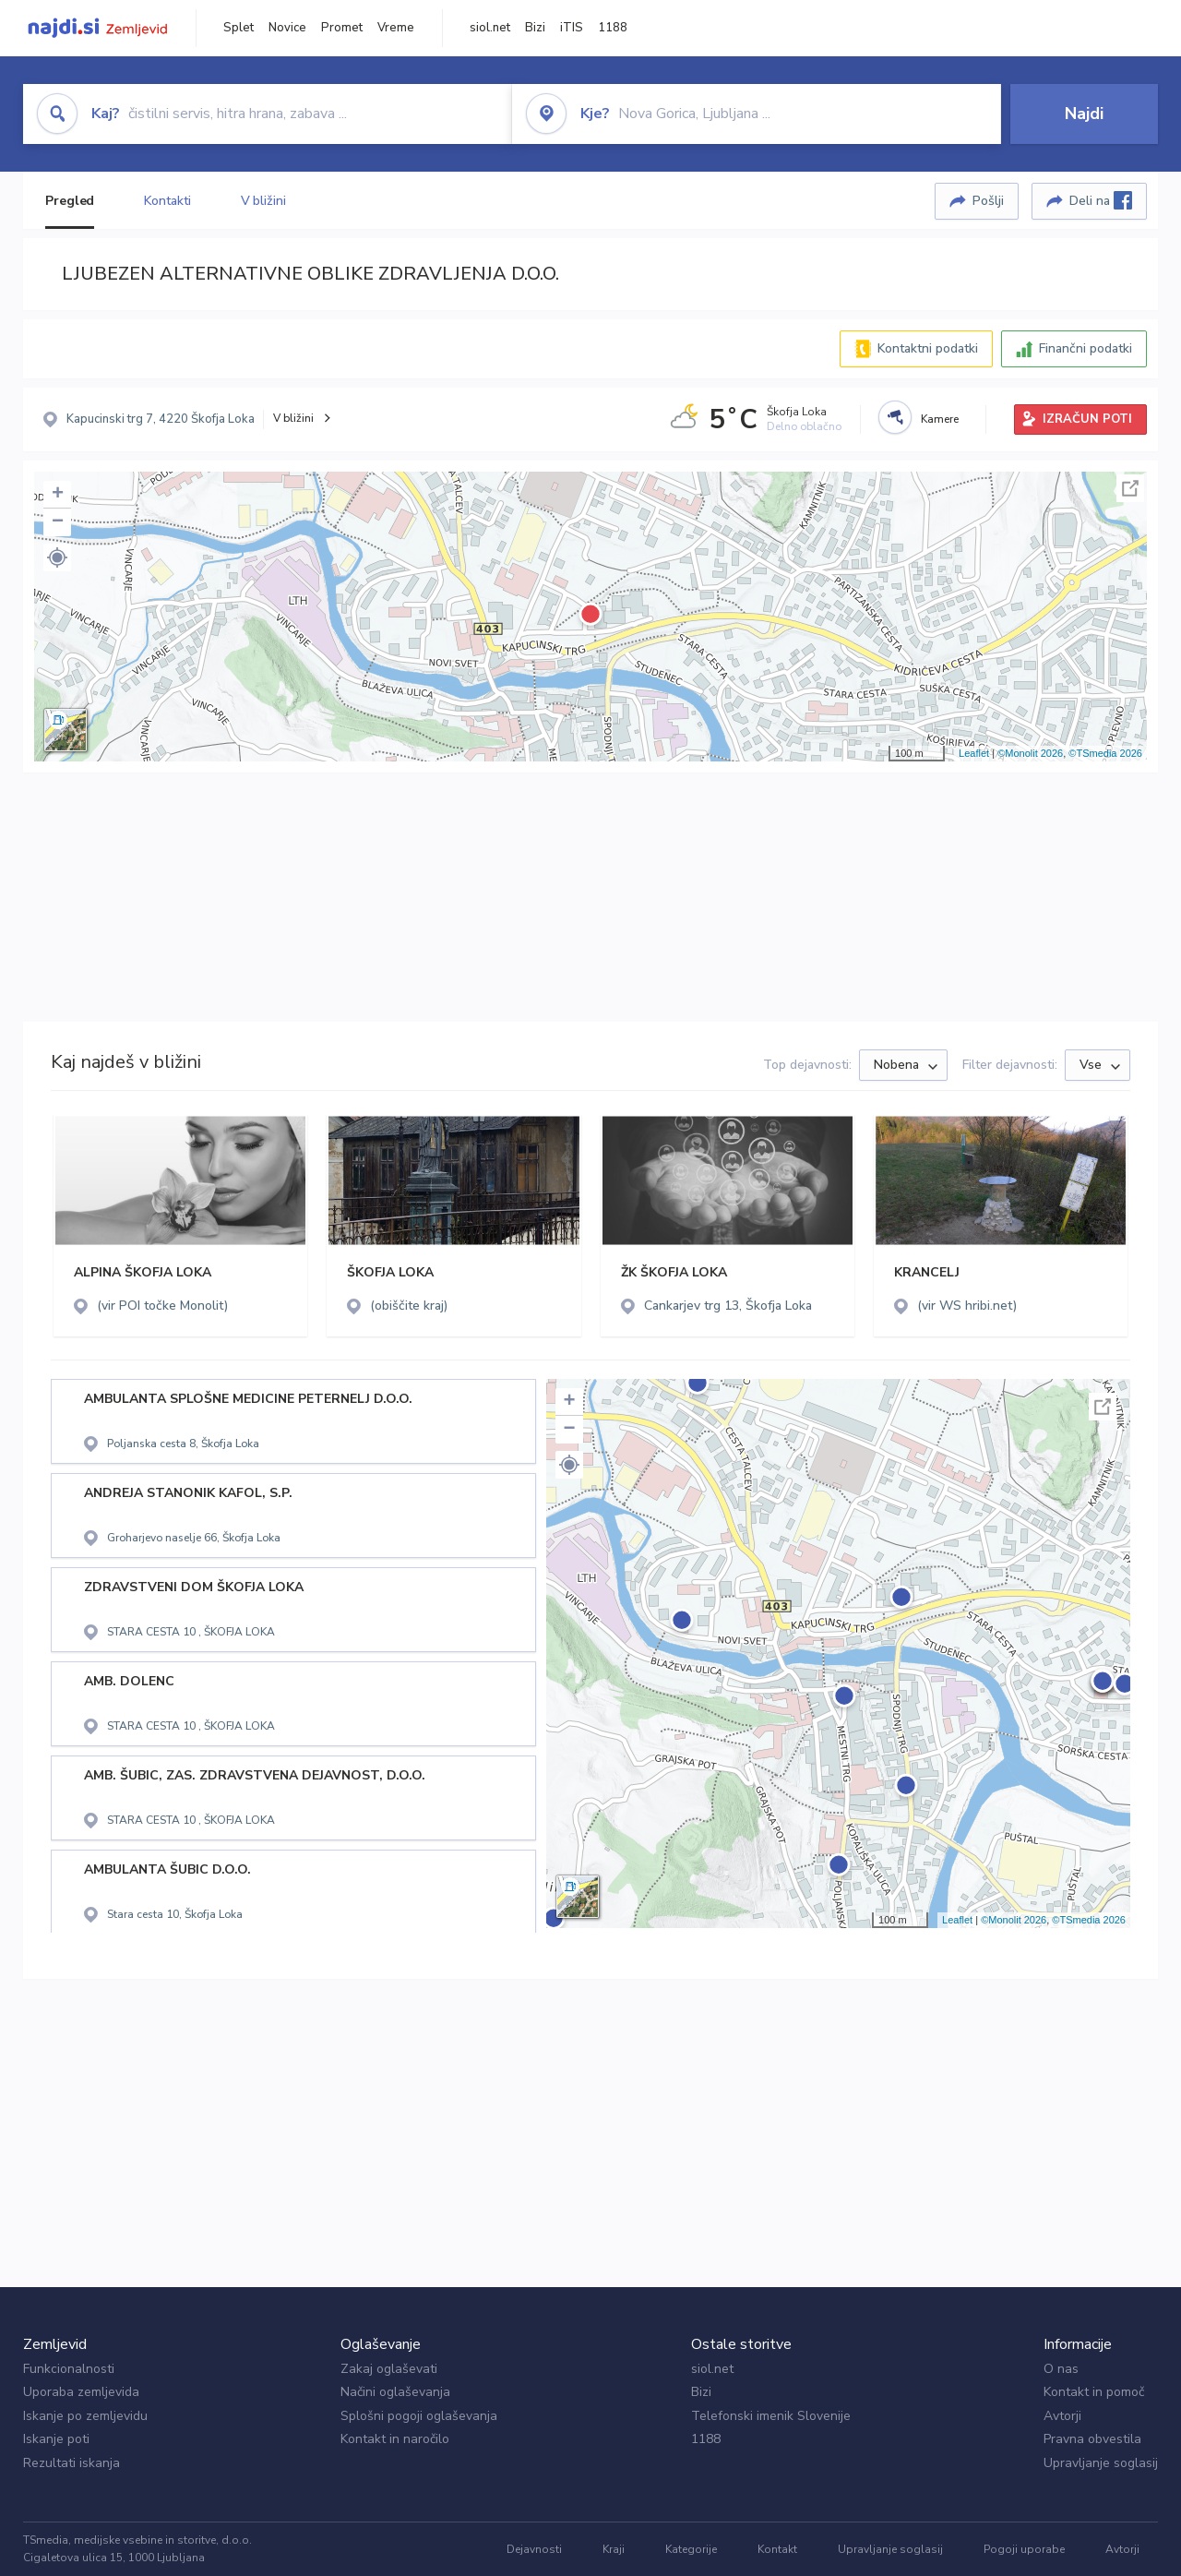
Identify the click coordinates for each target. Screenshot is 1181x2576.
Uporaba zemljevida (81, 2392)
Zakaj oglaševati (388, 2369)
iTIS (571, 27)
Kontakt (777, 2549)
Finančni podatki (1085, 348)
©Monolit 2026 (1030, 753)
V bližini (263, 201)
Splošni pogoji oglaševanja (418, 2416)
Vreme (395, 27)
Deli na (1100, 200)
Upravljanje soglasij (1101, 2463)
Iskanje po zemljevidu (85, 2416)
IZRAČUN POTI (1087, 419)
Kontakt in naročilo (394, 2439)
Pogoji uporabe (1024, 2549)
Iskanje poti (56, 2439)
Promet (342, 27)
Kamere (940, 419)
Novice (287, 27)
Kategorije (691, 2549)
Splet (238, 27)
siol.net (490, 27)
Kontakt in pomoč (1094, 2392)
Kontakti (167, 201)
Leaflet (974, 753)
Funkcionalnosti (68, 2369)
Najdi (1084, 113)
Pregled (69, 201)
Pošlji (988, 201)
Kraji (613, 2549)
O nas (1061, 2369)
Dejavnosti (534, 2549)
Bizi (535, 27)
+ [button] (58, 495)
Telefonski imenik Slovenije (771, 2416)
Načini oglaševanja (395, 2392)
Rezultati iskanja (71, 2463)
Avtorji (1062, 2416)
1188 (612, 27)
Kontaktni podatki (927, 348)
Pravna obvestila (1092, 2439)
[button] (57, 557)
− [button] (58, 522)
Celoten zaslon (1130, 488)
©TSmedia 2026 (1105, 753)
